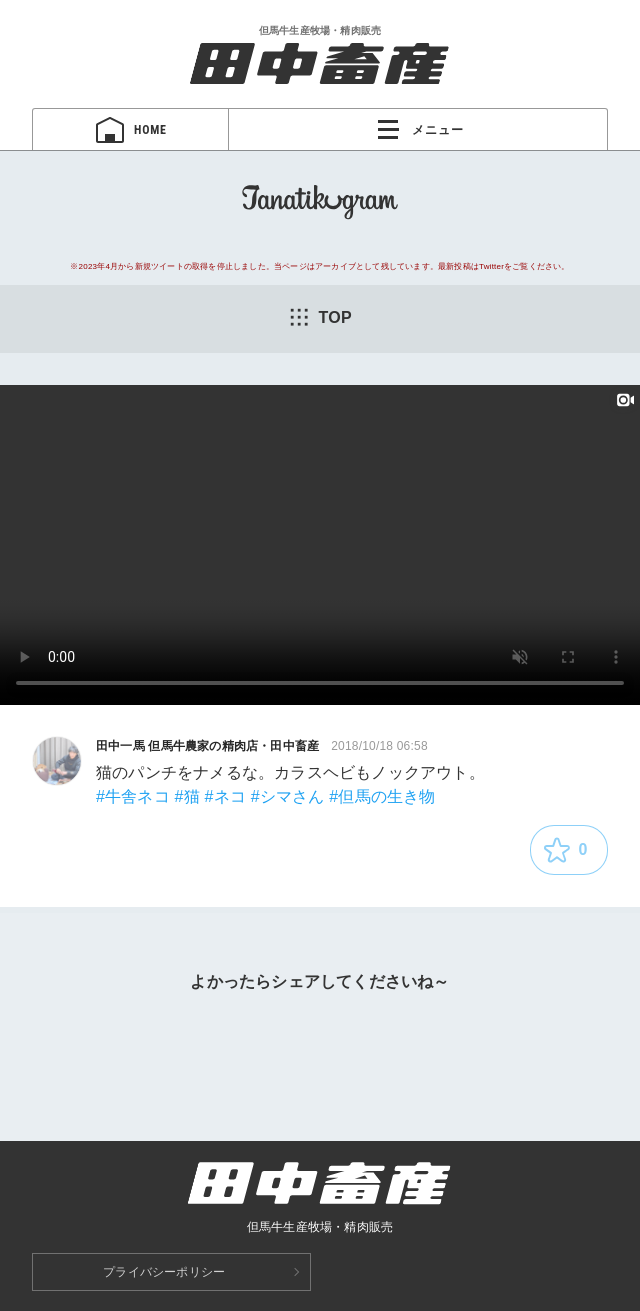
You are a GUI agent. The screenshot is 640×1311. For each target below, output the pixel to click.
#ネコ (226, 796)
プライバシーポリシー (164, 1272)
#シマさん (288, 796)
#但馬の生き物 (382, 796)
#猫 (187, 796)
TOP (320, 317)
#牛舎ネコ (133, 796)
